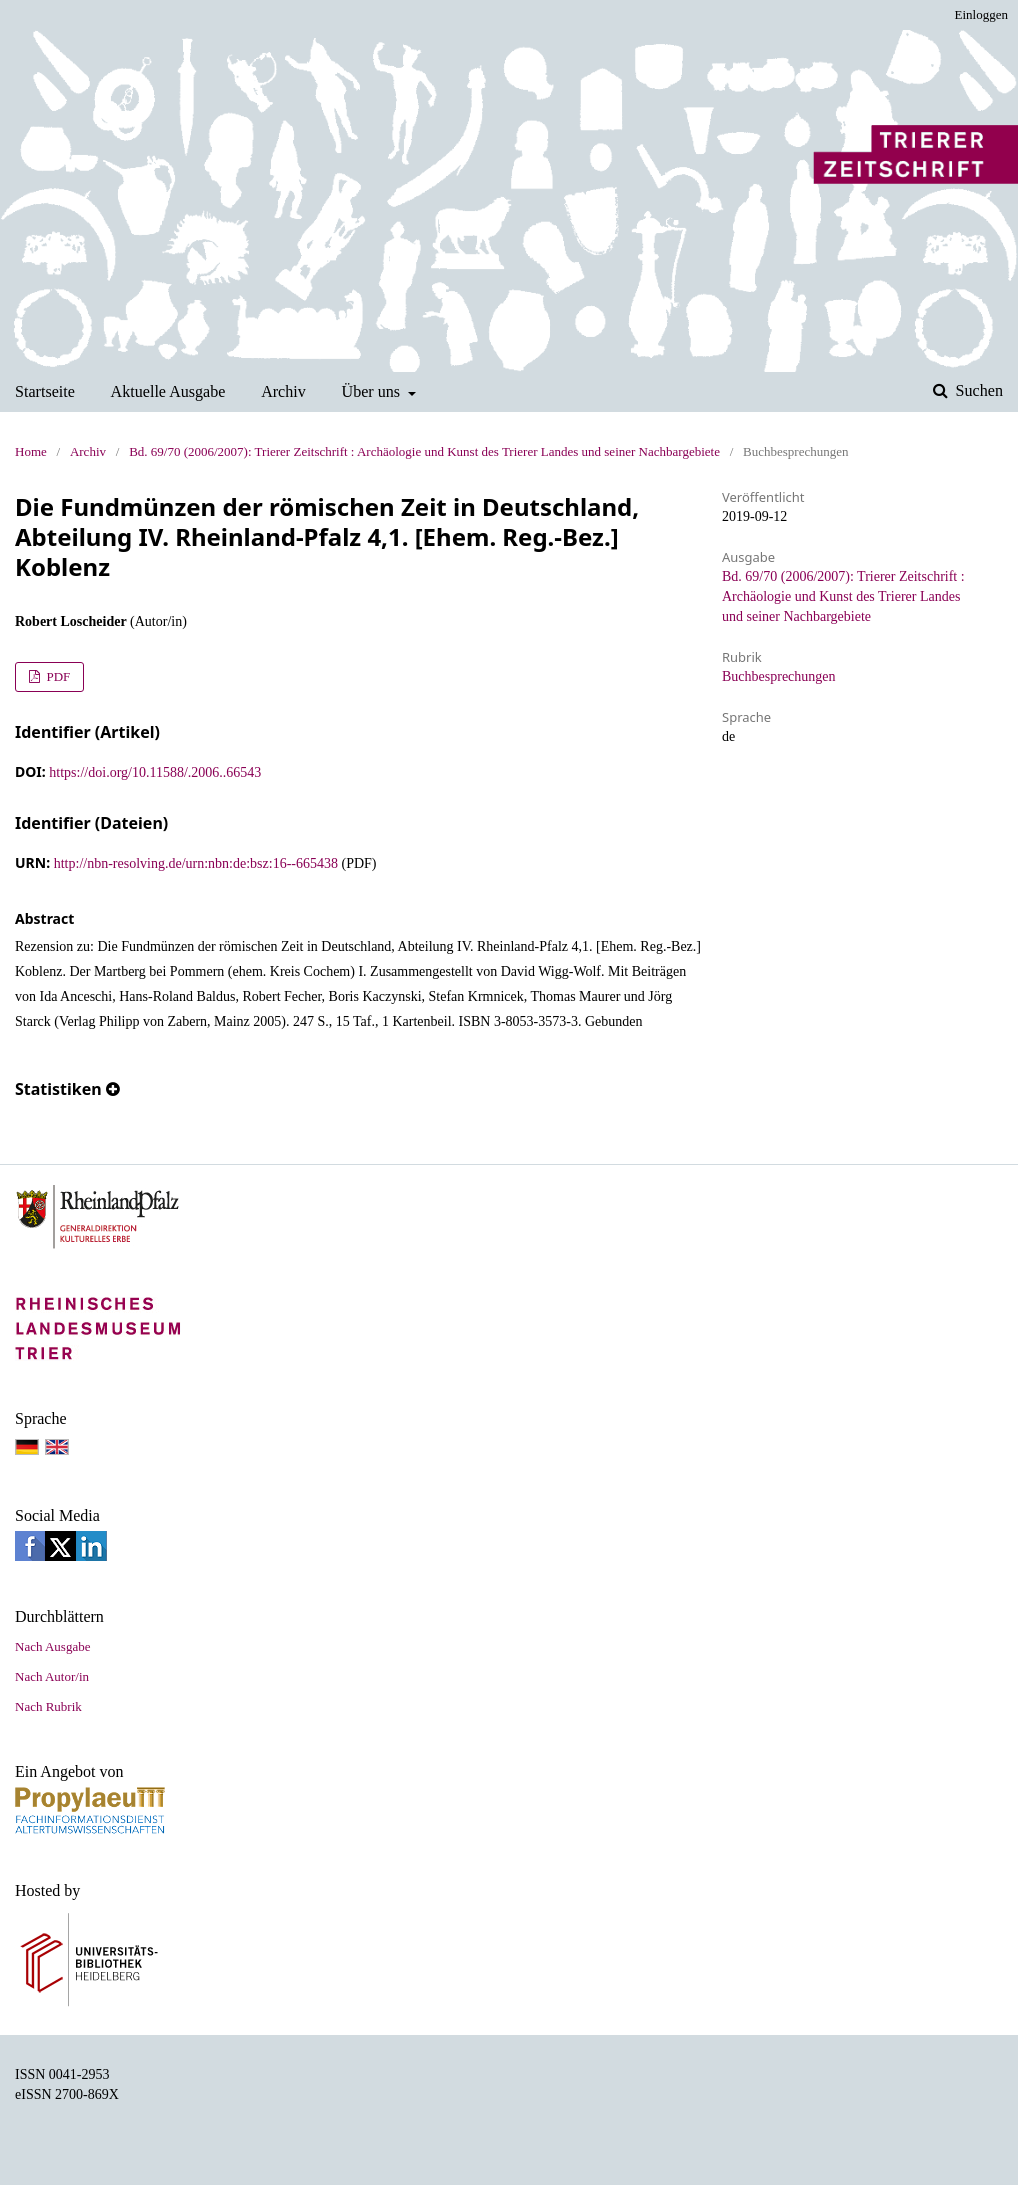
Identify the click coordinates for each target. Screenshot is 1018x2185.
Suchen (977, 390)
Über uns (373, 391)
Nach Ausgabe (52, 1646)
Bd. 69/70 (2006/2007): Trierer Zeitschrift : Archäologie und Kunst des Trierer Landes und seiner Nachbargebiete (424, 451)
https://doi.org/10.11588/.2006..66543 (155, 772)
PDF (56, 676)
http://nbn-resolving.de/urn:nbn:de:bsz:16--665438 (196, 863)
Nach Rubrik (48, 1706)
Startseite (45, 391)
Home (31, 451)
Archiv (283, 391)
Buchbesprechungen (779, 676)
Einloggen (981, 14)
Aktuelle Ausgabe (168, 391)
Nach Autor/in (52, 1676)
